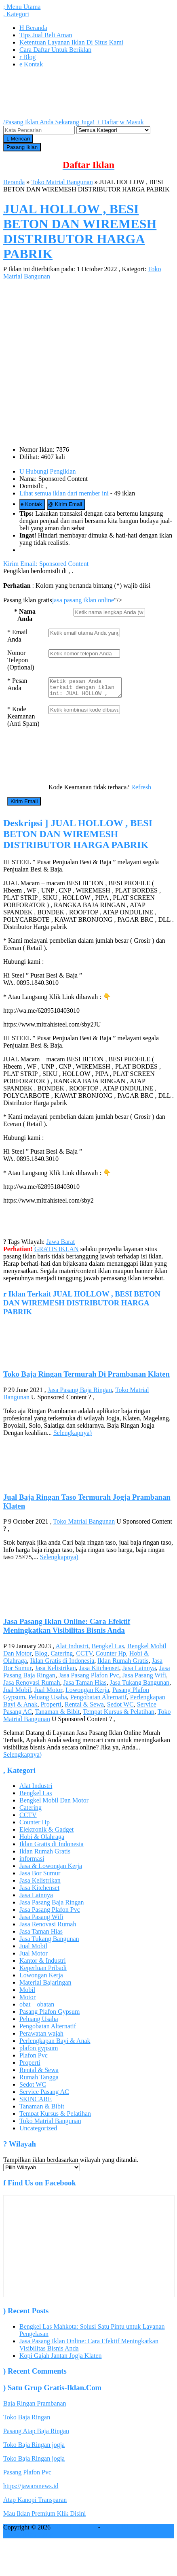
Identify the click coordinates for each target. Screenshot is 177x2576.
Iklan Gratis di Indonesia (62, 1664)
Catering (62, 1657)
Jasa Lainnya (139, 1671)
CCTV (84, 1657)
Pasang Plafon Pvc (27, 2475)
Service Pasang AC (44, 2095)
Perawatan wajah (41, 2037)
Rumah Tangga (39, 2080)
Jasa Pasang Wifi (144, 1678)
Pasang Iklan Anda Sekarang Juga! (49, 122)
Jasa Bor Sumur (39, 1876)
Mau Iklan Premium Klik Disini (44, 2517)
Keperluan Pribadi (43, 1971)
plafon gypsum (38, 2051)
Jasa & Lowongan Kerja (50, 1869)
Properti (50, 1708)
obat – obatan (36, 2007)
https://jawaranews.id (30, 2489)
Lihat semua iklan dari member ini (64, 493)
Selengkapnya (72, 1436)
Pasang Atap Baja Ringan (36, 2434)
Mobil (27, 1993)
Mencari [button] (18, 139)
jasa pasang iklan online (83, 600)
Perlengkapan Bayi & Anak (55, 2044)
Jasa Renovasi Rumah (31, 1686)
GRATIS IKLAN (56, 1252)
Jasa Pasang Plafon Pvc (89, 1678)
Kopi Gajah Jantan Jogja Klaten (60, 2359)
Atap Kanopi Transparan (35, 2503)
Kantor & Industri (42, 1964)
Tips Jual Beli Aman (45, 35)
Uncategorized (38, 2131)
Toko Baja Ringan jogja (34, 2448)
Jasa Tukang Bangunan (139, 1686)
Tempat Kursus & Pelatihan (118, 1715)
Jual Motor (48, 1693)
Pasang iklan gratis (126, 2530)
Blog (27, 56)
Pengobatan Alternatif (98, 1700)
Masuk (132, 122)
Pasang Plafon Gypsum (49, 2015)
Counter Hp (111, 1657)
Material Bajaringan (45, 1986)
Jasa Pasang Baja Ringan (80, 1393)
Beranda (33, 27)
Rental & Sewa (84, 1708)
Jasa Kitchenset (99, 1671)
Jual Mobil (17, 1693)
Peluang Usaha (47, 1700)
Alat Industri (71, 1649)
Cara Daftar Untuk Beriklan (55, 49)
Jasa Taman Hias (84, 1686)
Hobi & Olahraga (41, 1840)
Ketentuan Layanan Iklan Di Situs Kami (71, 42)
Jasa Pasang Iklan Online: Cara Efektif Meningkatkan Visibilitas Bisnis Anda (66, 1629)
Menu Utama (21, 6)
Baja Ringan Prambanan (34, 2407)
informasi (31, 1862)
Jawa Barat (60, 1245)
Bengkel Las (108, 1649)
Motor (27, 2000)
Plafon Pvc (33, 2058)
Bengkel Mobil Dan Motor (53, 1803)
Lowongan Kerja (87, 1693)
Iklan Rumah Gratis (122, 1664)
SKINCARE (35, 2102)
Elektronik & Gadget (46, 1833)
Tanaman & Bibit (57, 1715)
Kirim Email (65, 504)
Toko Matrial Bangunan (62, 182)
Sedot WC (120, 1708)
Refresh (141, 790)
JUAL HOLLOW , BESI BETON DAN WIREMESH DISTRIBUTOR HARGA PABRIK (79, 231)
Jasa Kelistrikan (55, 1671)
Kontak (31, 64)
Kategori (16, 14)
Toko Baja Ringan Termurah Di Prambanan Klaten (86, 1377)
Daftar (107, 122)
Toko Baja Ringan (26, 2420)
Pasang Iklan (22, 147)
